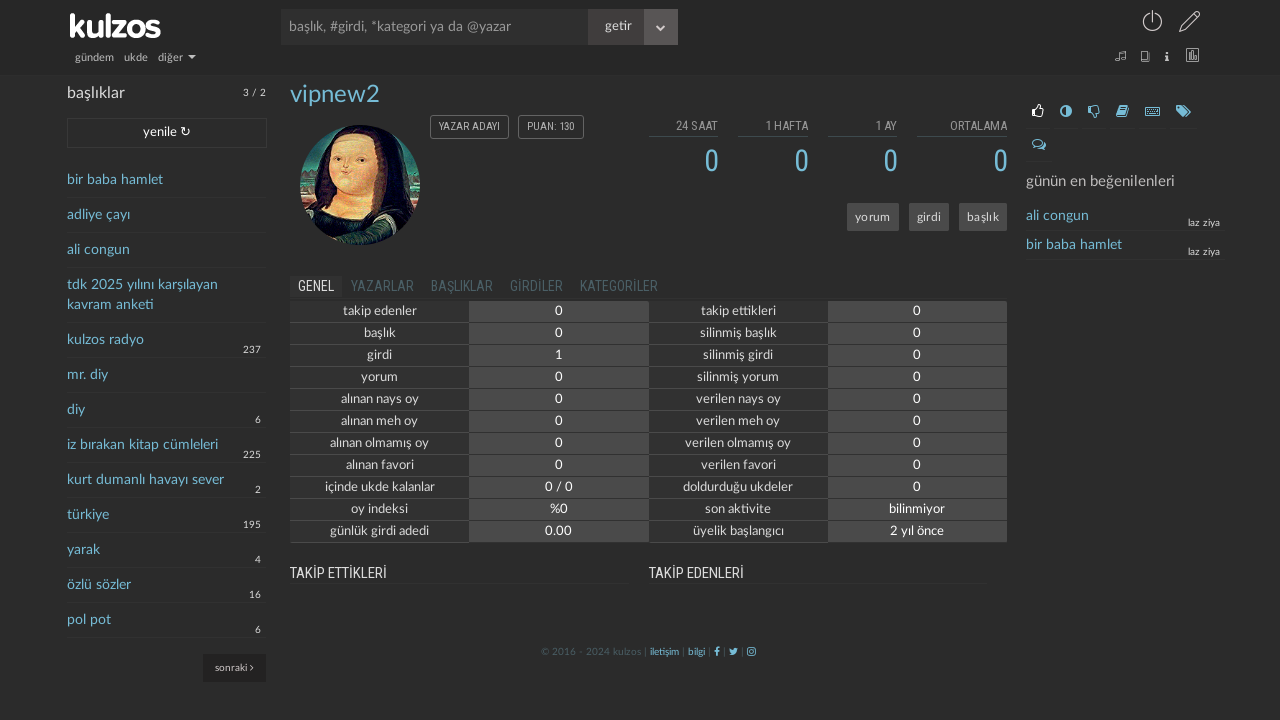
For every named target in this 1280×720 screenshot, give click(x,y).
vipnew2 (335, 95)
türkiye (88, 515)
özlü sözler (99, 585)
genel (316, 286)
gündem (94, 57)
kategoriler (619, 286)
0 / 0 (559, 487)
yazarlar (382, 286)
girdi (929, 217)
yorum (873, 217)
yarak (83, 550)
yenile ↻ (167, 132)
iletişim (664, 652)
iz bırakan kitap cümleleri (142, 445)
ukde (136, 57)
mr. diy (87, 375)
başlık (983, 217)
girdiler (536, 286)
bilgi (696, 652)
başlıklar (462, 286)
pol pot (89, 620)
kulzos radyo (105, 340)
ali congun (98, 250)
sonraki (234, 667)
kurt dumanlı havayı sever (145, 480)
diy (76, 410)
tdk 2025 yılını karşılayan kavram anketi (142, 295)
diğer (177, 57)
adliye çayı (98, 215)
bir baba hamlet (115, 180)
